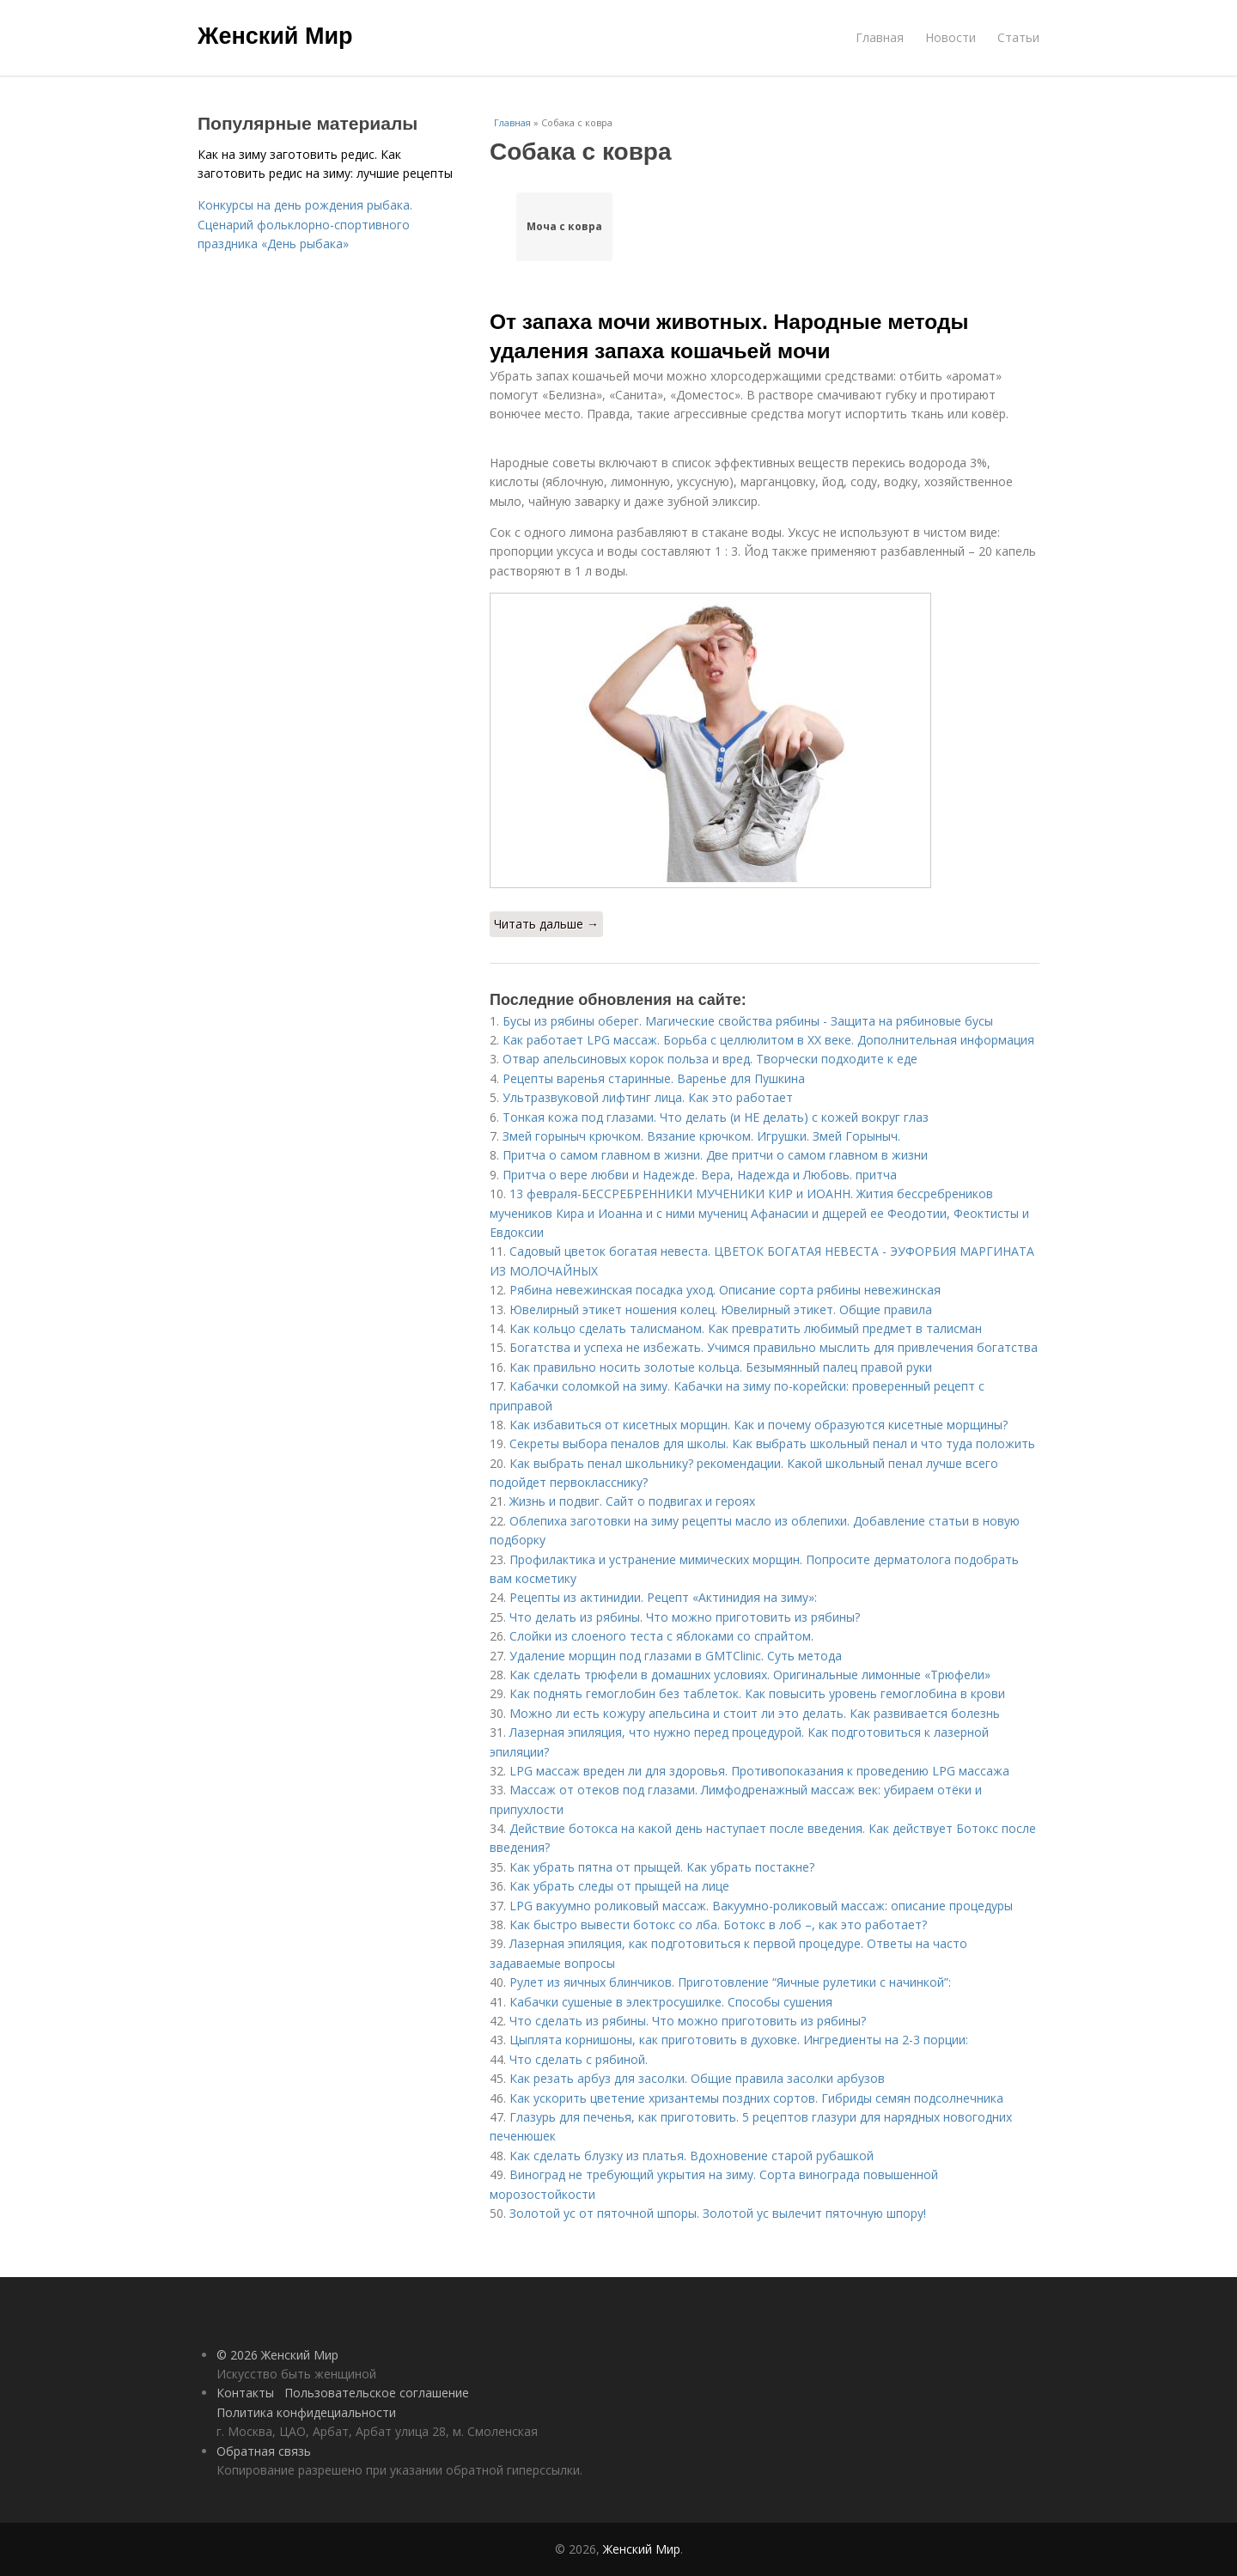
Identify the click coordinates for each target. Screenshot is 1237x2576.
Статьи (1018, 37)
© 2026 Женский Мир (277, 2355)
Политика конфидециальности (306, 2412)
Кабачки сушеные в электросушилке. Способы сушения (670, 2002)
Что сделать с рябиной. (578, 2059)
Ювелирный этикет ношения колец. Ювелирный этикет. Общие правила (720, 1309)
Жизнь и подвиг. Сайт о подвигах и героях (632, 1501)
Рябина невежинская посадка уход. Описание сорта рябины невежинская (725, 1290)
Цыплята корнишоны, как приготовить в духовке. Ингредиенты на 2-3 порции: (738, 2039)
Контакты (245, 2392)
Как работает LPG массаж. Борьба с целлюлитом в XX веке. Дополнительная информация (768, 1040)
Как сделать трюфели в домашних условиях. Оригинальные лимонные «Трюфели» (749, 1674)
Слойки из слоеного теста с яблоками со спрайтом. (661, 1636)
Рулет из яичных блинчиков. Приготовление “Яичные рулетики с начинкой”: (730, 1982)
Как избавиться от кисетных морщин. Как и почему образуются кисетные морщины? (758, 1424)
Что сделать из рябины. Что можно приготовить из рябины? (687, 2021)
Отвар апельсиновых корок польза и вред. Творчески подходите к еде (710, 1058)
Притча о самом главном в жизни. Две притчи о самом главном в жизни (715, 1155)
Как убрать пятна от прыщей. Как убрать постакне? (661, 1867)
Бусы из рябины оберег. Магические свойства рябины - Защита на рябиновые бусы (748, 1021)
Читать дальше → (546, 924)
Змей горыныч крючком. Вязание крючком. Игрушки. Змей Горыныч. (701, 1136)
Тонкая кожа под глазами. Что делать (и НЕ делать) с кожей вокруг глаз (716, 1117)
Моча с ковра (564, 226)
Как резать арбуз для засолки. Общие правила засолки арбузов (697, 2078)
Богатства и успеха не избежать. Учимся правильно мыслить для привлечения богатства (773, 1347)
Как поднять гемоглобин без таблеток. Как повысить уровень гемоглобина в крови (757, 1693)
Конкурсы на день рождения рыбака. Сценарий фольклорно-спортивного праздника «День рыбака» (305, 224)
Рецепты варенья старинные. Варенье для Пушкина (654, 1078)
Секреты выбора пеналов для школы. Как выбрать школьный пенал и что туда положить (772, 1443)
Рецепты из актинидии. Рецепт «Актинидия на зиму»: (663, 1597)
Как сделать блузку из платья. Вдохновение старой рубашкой (691, 2155)
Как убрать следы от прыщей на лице (619, 1886)
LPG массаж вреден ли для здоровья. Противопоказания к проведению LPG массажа (759, 1771)
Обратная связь (263, 2451)
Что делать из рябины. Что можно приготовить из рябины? (684, 1617)
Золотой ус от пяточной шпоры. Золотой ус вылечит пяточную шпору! (717, 2213)
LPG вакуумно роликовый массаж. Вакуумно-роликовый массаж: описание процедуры (761, 1905)
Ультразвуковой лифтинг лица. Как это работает (648, 1097)
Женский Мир (275, 36)
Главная (880, 37)
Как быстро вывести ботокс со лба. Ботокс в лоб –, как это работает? (718, 1924)
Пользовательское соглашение (376, 2392)
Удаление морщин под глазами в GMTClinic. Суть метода (675, 1655)
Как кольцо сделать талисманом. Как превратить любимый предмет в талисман (745, 1328)
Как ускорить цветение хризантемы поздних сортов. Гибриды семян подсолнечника (756, 2098)
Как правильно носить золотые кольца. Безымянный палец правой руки (720, 1367)
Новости (950, 37)
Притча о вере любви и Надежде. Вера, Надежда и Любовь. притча (700, 1174)
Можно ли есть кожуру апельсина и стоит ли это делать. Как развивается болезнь (754, 1713)
